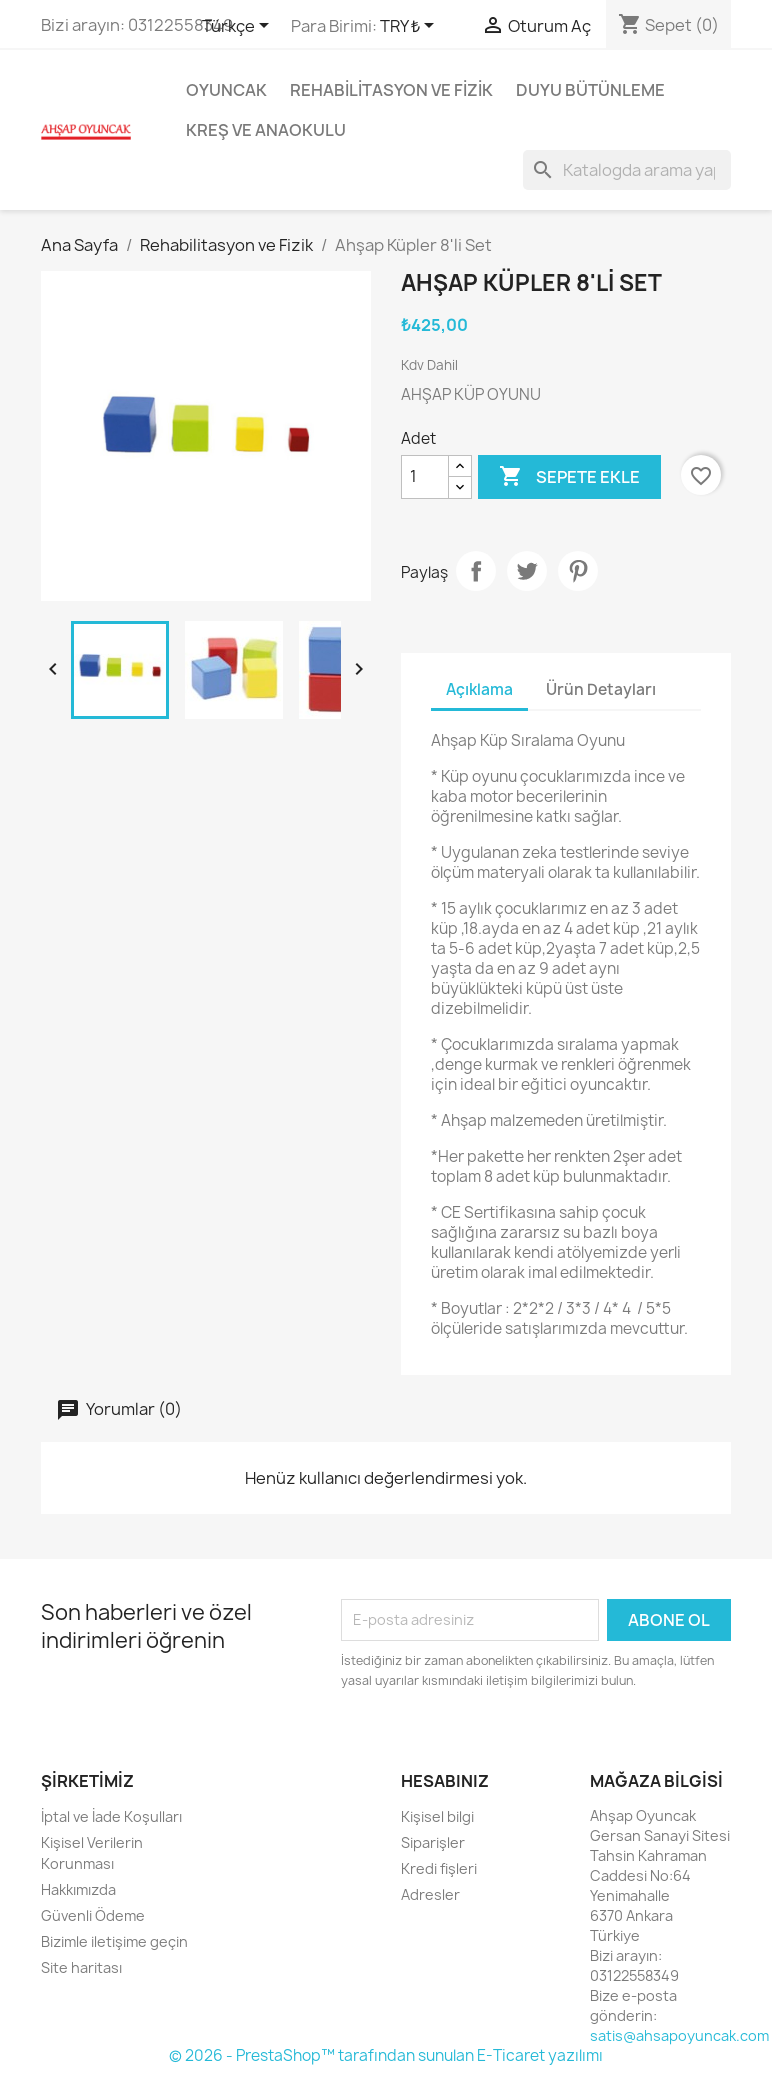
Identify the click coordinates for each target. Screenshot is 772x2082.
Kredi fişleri (439, 1868)
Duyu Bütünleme (590, 90)
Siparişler (433, 1842)
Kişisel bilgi (437, 1816)
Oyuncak (226, 90)
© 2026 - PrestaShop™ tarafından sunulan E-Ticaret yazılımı (386, 2055)
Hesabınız (445, 1781)
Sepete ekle (569, 477)
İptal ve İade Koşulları (111, 1816)
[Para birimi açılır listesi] (410, 27)
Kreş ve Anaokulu (266, 130)
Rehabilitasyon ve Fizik (391, 90)
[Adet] (425, 477)
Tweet (527, 571)
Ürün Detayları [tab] (601, 689)
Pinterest (578, 571)
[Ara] (627, 170)
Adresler (430, 1894)
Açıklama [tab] (479, 689)
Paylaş (476, 571)
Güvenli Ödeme (93, 1915)
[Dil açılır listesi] (239, 27)
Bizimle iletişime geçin (114, 1941)
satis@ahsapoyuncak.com (679, 2035)
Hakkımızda (78, 1889)
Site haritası (81, 1967)
